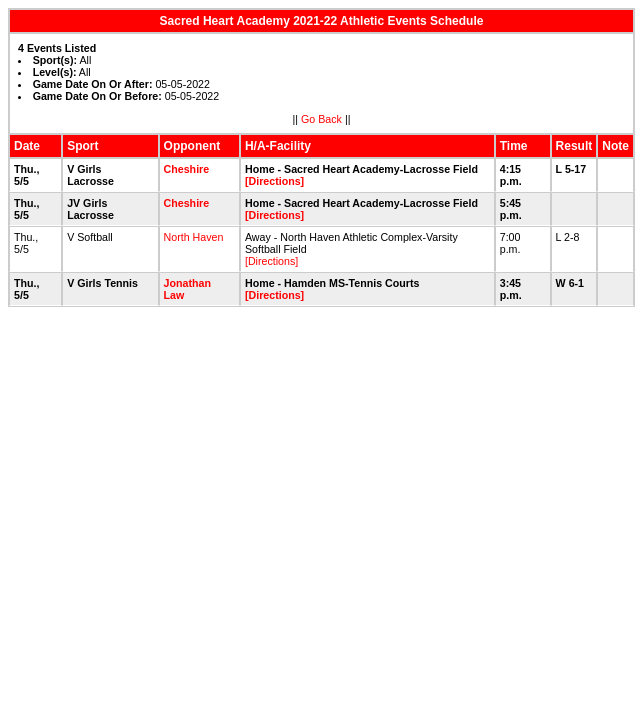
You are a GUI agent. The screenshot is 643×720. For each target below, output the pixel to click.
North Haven (194, 237)
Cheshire (187, 169)
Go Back (321, 119)
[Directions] (274, 181)
